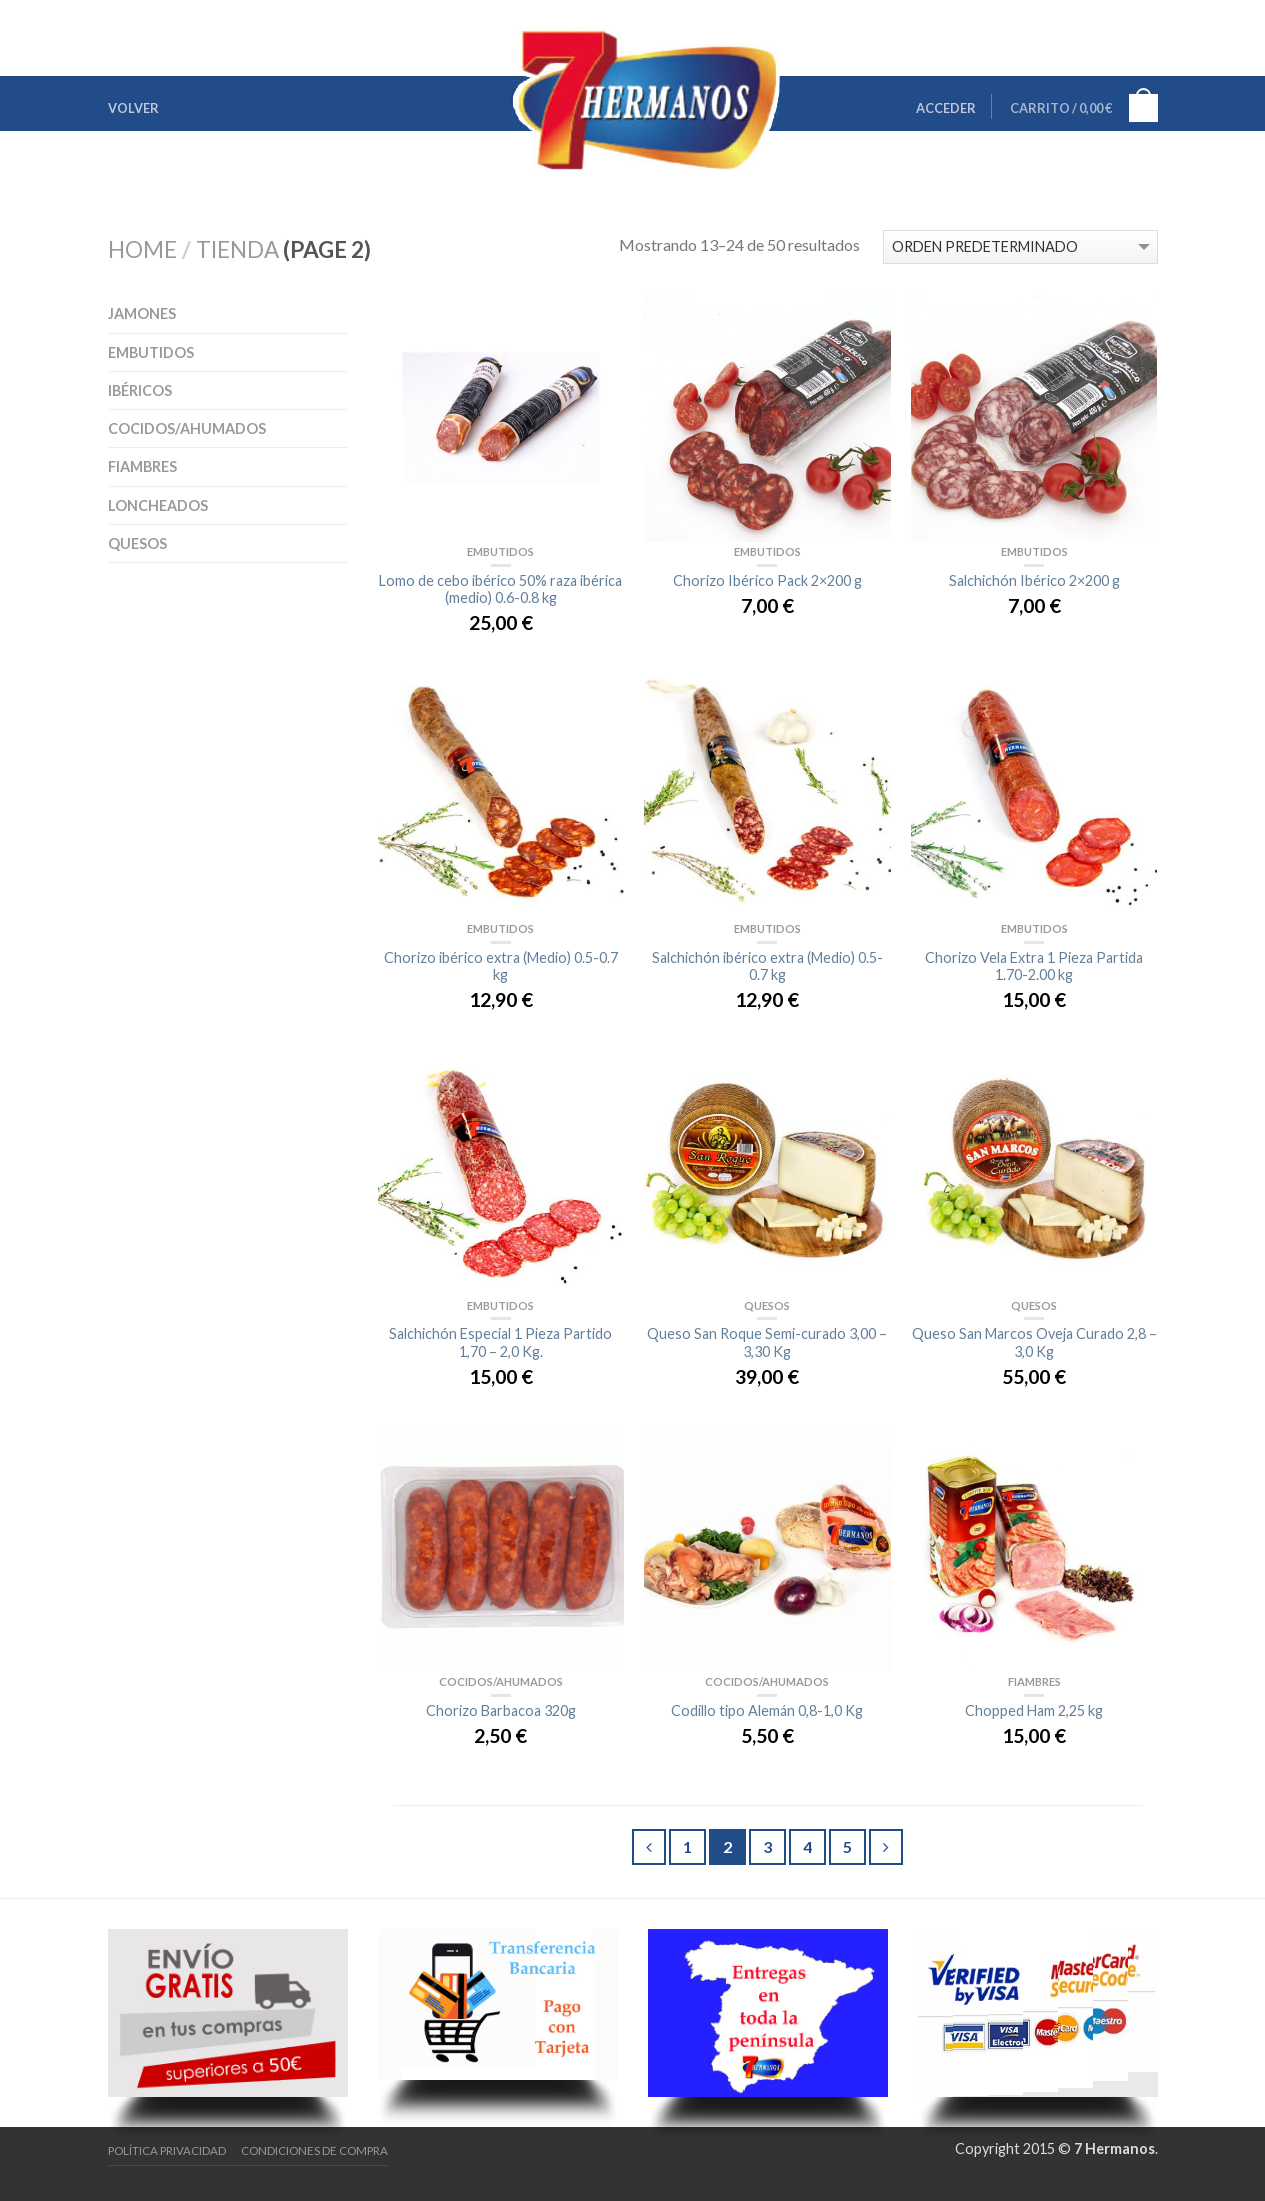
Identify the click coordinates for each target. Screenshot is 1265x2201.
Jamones (142, 313)
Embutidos (151, 352)
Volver (133, 108)
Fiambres (142, 466)
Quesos (137, 543)
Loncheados (158, 505)
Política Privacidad (167, 2150)
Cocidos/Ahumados (187, 428)
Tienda (237, 249)
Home (142, 249)
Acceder (946, 108)
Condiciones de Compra (314, 2150)
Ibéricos (140, 390)
